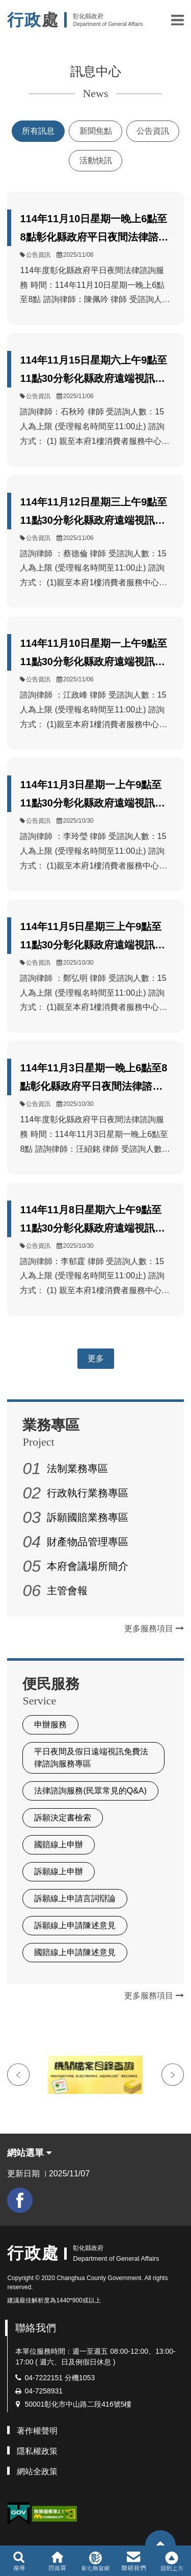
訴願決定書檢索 (62, 1817)
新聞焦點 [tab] (95, 131)
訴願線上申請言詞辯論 (75, 1898)
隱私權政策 (37, 2451)
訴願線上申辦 (58, 1871)
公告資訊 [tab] (153, 131)
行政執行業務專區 (87, 1493)
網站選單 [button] (29, 2153)
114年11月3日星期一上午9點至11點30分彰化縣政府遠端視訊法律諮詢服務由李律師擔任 (92, 795)
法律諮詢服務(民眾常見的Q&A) (90, 1790)
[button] (177, 20)
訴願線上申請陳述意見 (75, 1925)
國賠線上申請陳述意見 (75, 1952)
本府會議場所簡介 (87, 1566)
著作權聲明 (37, 2431)
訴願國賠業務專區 (87, 1517)
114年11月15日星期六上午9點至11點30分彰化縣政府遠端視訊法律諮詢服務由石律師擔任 (93, 370)
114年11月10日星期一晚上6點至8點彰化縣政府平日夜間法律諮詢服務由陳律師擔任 (94, 229)
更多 (96, 1358)
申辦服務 (50, 1724)
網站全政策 (37, 2471)
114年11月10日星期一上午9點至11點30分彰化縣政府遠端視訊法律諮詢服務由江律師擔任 (93, 654)
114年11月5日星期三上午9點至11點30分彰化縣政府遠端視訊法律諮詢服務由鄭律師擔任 (92, 937)
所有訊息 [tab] (38, 131)
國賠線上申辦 (58, 1844)
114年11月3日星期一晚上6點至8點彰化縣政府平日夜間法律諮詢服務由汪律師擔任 (93, 1078)
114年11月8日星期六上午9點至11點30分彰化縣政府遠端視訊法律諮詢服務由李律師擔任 (92, 1220)
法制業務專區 (77, 1468)
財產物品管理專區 (87, 1541)
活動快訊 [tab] (95, 160)
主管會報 (67, 1590)
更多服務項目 (153, 1628)
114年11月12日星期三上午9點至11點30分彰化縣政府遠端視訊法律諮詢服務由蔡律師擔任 (93, 512)
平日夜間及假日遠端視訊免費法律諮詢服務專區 (91, 1757)
